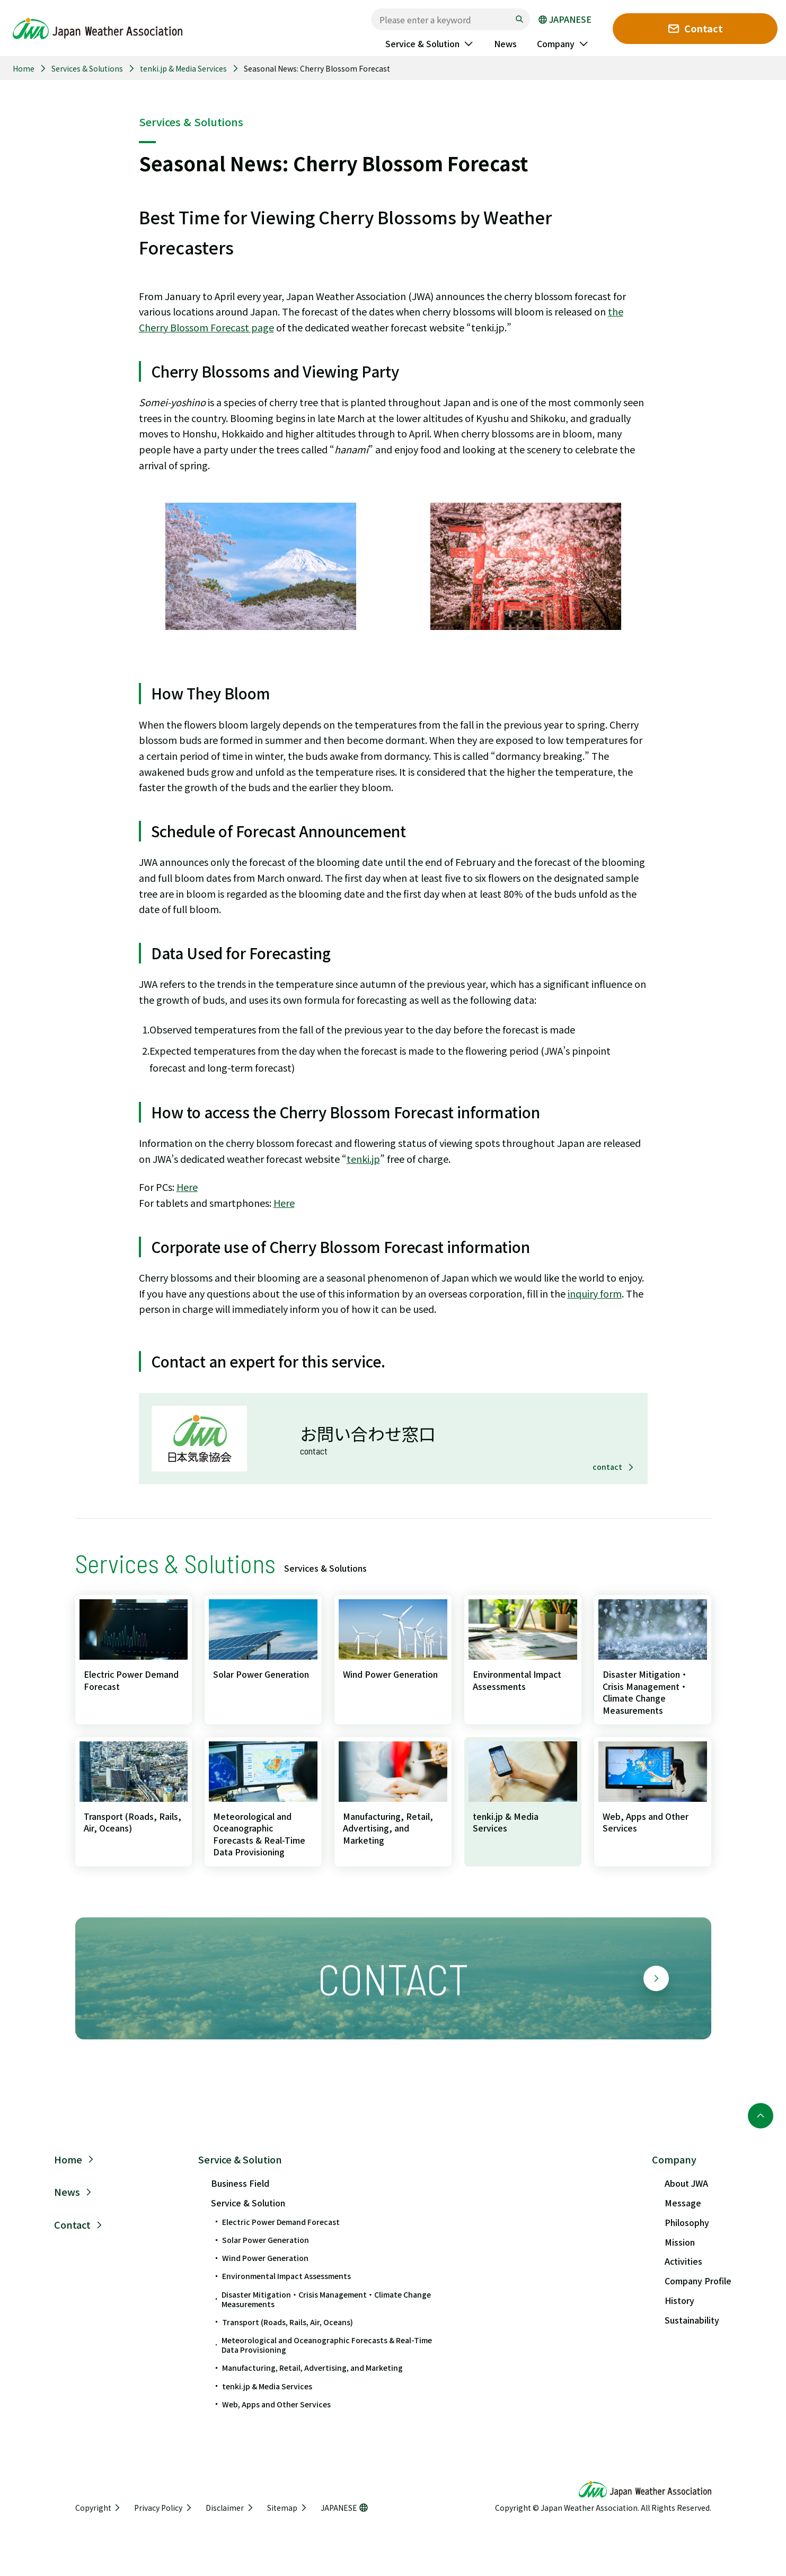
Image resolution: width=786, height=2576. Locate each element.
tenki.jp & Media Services (183, 68)
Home (23, 68)
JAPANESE (564, 19)
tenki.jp (363, 1159)
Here (187, 1187)
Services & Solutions (87, 68)
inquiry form (595, 1293)
